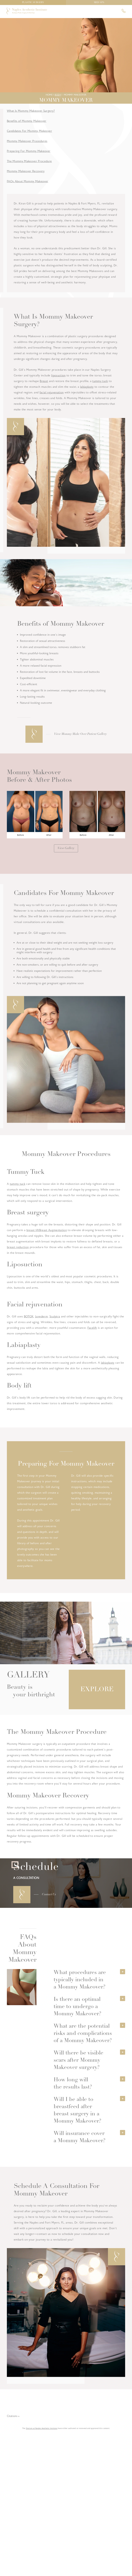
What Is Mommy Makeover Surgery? (31, 111)
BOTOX (29, 1316)
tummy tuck (100, 381)
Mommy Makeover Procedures (27, 141)
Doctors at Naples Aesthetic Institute (41, 2428)
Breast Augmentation (53, 1230)
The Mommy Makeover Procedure (29, 161)
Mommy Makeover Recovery (26, 171)
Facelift (92, 1328)
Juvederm (41, 1316)
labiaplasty (87, 387)
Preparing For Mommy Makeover (29, 151)
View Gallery (66, 848)
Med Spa (99, 2)
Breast (44, 381)
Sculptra (55, 1316)
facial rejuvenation (52, 392)
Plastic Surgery (33, 2)
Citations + (13, 2416)
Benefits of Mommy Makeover (26, 121)
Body (58, 95)
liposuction (58, 375)
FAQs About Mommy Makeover (27, 181)
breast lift (32, 1230)
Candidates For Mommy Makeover (29, 131)
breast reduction (18, 1247)
